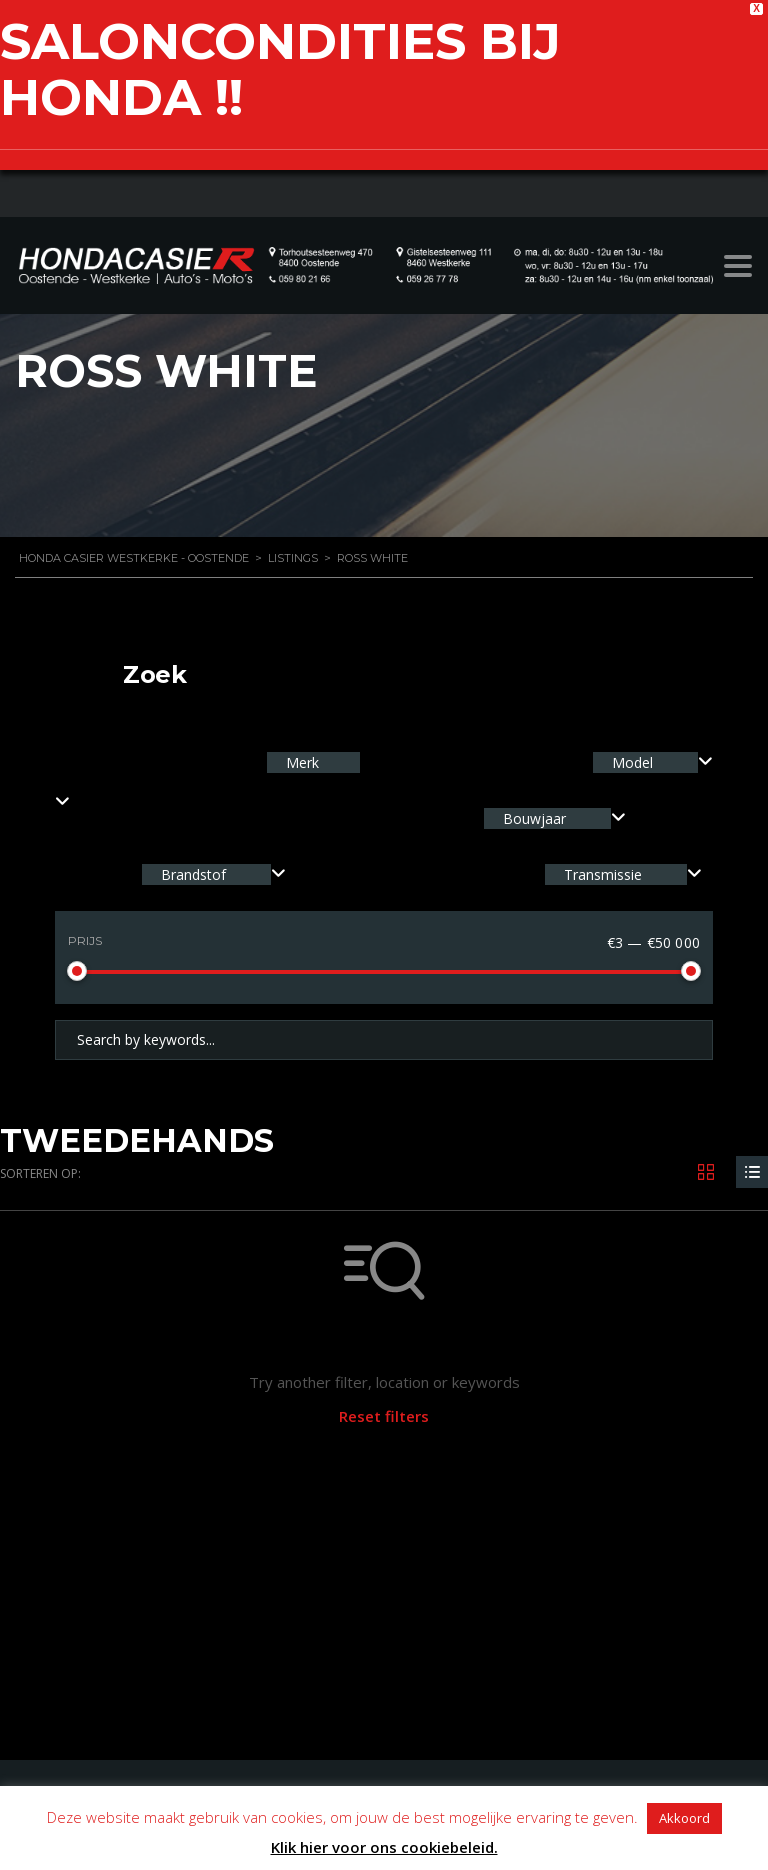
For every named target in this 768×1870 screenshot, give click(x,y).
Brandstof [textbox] (193, 874)
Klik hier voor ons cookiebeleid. (384, 1847)
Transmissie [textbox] (603, 874)
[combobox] (653, 762)
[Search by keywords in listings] (384, 1040)
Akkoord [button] (684, 1818)
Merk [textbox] (300, 762)
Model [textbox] (632, 762)
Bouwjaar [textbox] (534, 818)
